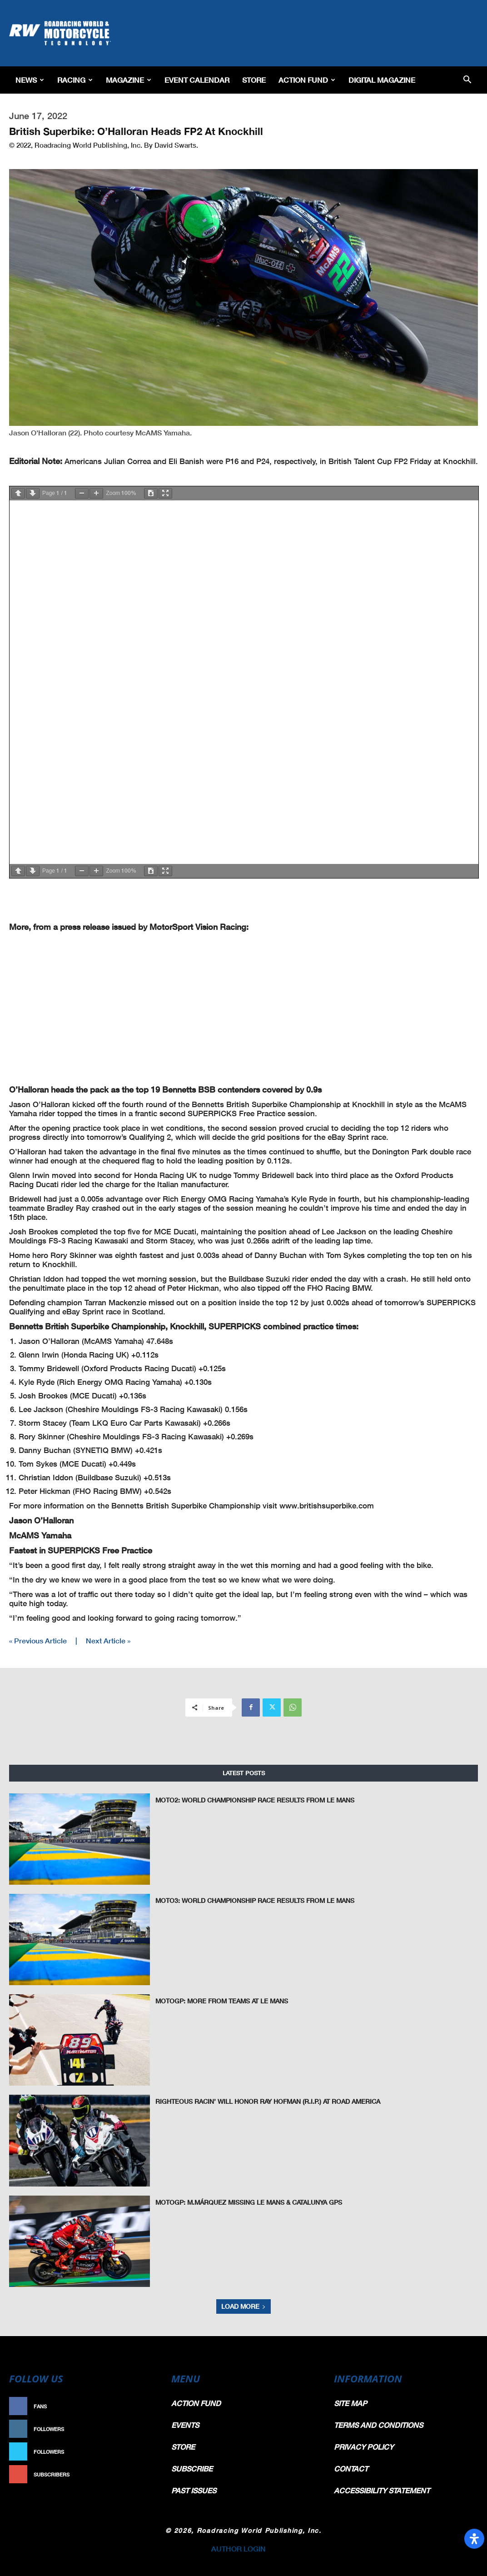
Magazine (128, 79)
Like (147, 2406)
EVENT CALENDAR (196, 79)
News (29, 79)
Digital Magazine (381, 79)
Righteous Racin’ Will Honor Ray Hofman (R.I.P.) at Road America (261, 2101)
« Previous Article (38, 1640)
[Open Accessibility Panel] (474, 2539)
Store (254, 79)
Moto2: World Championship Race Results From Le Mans (248, 1799)
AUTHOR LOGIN (238, 2548)
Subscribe (138, 2474)
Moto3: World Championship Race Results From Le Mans (248, 1900)
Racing (75, 79)
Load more (243, 2306)
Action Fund (306, 79)
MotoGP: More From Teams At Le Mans (218, 2000)
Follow (143, 2429)
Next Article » (108, 1640)
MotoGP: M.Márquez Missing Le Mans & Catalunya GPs (243, 2202)
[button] (467, 80)
